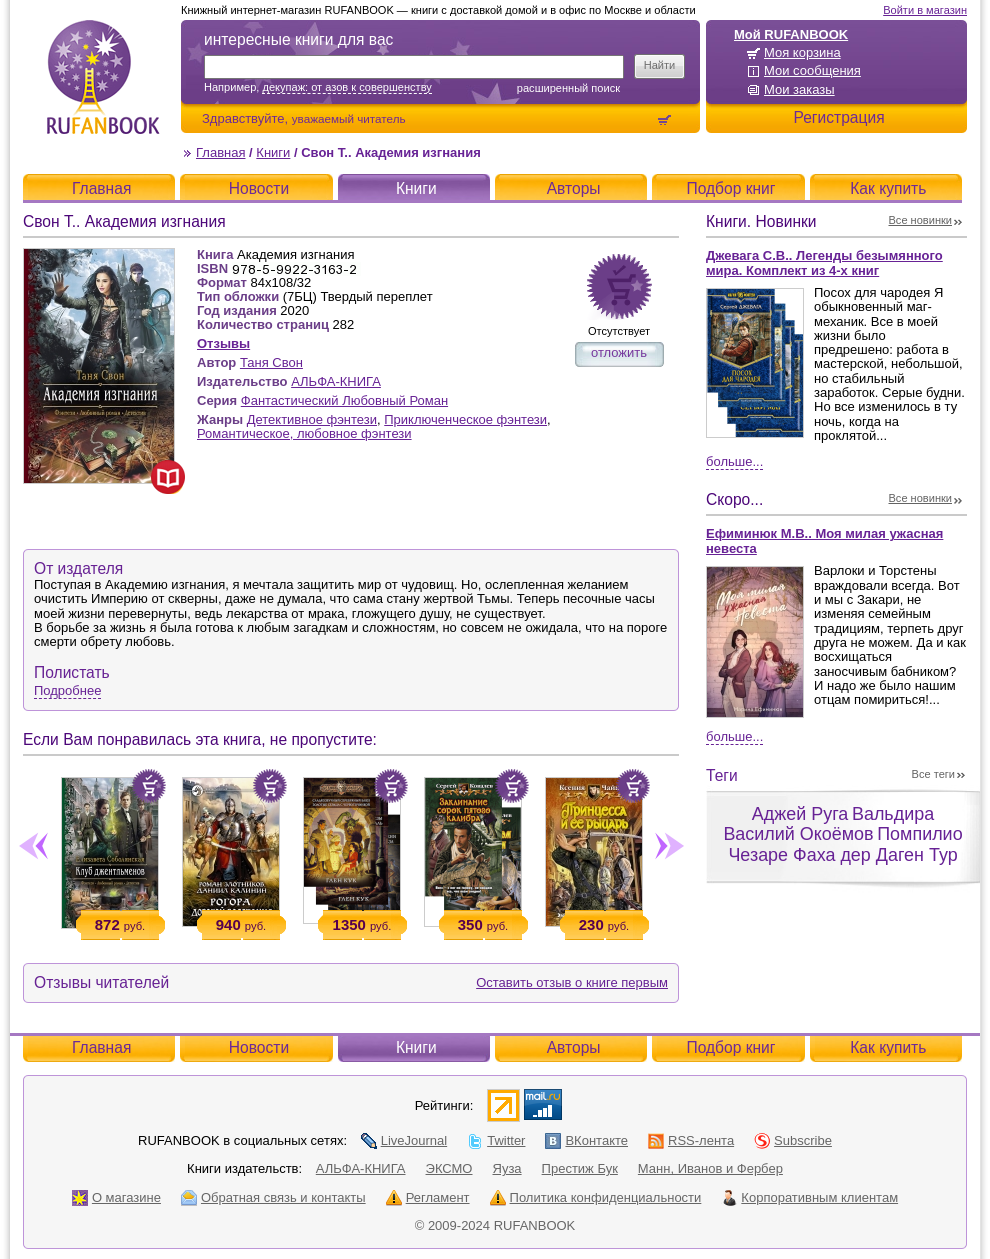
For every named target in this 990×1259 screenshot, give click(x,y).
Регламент (428, 1197)
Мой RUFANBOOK (791, 34)
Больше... (734, 461)
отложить (619, 352)
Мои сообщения (812, 70)
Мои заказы (799, 89)
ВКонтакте (586, 1140)
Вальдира (893, 814)
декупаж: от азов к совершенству (346, 87)
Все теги (933, 774)
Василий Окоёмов (798, 834)
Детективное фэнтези (312, 419)
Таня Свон (271, 362)
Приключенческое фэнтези (465, 419)
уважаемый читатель (349, 118)
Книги (273, 152)
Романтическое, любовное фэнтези (304, 433)
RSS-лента (691, 1140)
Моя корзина (802, 52)
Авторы (574, 188)
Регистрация (838, 117)
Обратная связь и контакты (273, 1197)
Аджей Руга (800, 814)
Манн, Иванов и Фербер (710, 1168)
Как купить (888, 188)
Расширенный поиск (568, 88)
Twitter (496, 1140)
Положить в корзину (149, 786)
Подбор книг (730, 188)
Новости (259, 188)
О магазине (116, 1197)
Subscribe (793, 1140)
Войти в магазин (925, 10)
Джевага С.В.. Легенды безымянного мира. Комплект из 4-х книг (824, 263)
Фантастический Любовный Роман (344, 400)
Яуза (507, 1168)
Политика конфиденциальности (596, 1197)
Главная (220, 152)
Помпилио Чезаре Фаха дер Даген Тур (845, 844)
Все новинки (921, 220)
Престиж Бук (580, 1168)
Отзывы (223, 343)
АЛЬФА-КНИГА (336, 381)
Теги (722, 775)
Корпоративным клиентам (809, 1197)
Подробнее (67, 690)
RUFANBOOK (103, 77)
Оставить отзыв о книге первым (572, 982)
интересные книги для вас (298, 39)
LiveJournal (404, 1140)
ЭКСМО (449, 1168)
